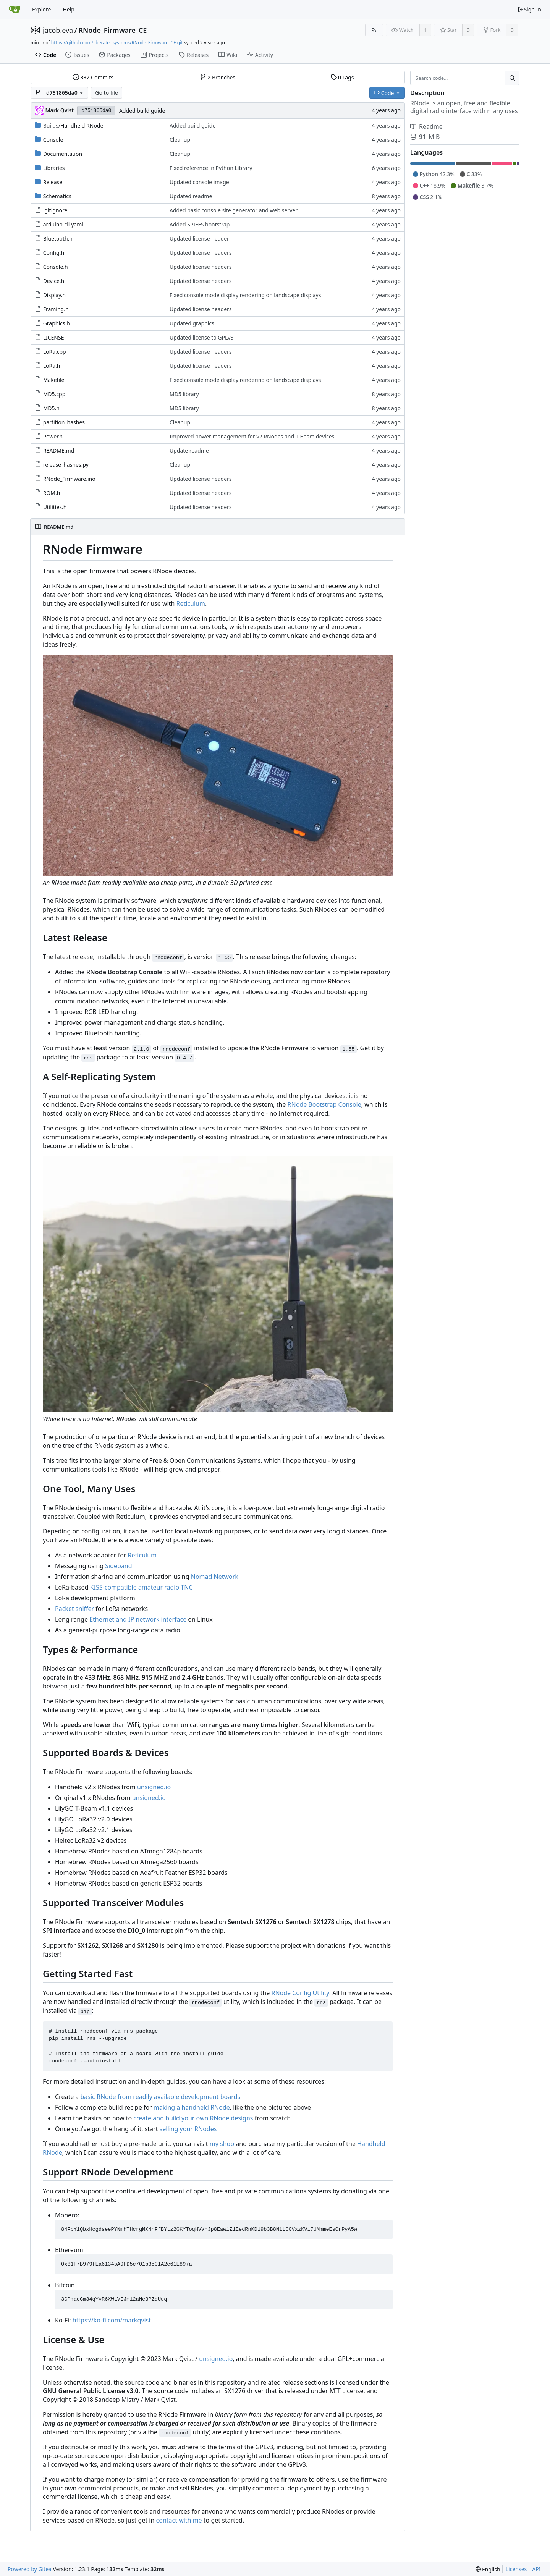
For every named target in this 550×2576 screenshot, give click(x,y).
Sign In (529, 9)
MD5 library (184, 394)
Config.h (53, 252)
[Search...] (512, 78)
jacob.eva (58, 30)
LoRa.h (51, 365)
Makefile (54, 379)
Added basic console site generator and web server (234, 210)
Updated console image (199, 182)
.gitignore (55, 210)
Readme (426, 126)
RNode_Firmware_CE (112, 30)
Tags (342, 77)
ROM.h (51, 492)
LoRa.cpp (54, 351)
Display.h (54, 295)
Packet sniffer (74, 1608)
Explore (41, 9)
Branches (217, 77)
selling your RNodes (188, 2129)
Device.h (54, 281)
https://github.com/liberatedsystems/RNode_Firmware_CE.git (117, 42)
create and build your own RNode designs (193, 2118)
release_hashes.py (66, 464)
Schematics (57, 196)
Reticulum (190, 603)
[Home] (14, 9)
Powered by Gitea (30, 2569)
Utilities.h (55, 507)
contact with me (179, 2520)
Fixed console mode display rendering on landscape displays (245, 295)
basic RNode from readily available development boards (160, 2096)
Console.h (55, 266)
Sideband (118, 1566)
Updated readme (191, 196)
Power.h (53, 436)
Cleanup (180, 139)
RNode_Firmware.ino (69, 478)
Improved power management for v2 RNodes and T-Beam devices (252, 436)
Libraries (54, 167)
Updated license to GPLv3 (202, 337)
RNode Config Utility (300, 1993)
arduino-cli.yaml (63, 224)
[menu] (488, 2569)
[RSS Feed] (374, 30)
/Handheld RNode (73, 125)
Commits (93, 77)
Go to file (106, 92)
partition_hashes (64, 422)
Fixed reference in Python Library (211, 167)
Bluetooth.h (58, 238)
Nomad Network (214, 1576)
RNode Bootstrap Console (324, 1104)
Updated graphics (192, 323)
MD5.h (51, 408)
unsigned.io (154, 1787)
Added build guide (142, 110)
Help (68, 9)
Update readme (189, 450)
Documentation (62, 153)
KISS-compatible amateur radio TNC (141, 1587)
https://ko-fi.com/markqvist (112, 2320)
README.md (58, 450)
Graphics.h (56, 323)
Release (53, 182)
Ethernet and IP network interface (137, 1619)
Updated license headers (201, 252)
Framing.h (56, 309)
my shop (222, 2143)
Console (53, 139)
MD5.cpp (54, 394)
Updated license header (199, 238)
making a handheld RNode (192, 2107)
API (536, 2569)
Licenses (516, 2569)
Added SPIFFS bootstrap (200, 224)
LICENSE (53, 337)
